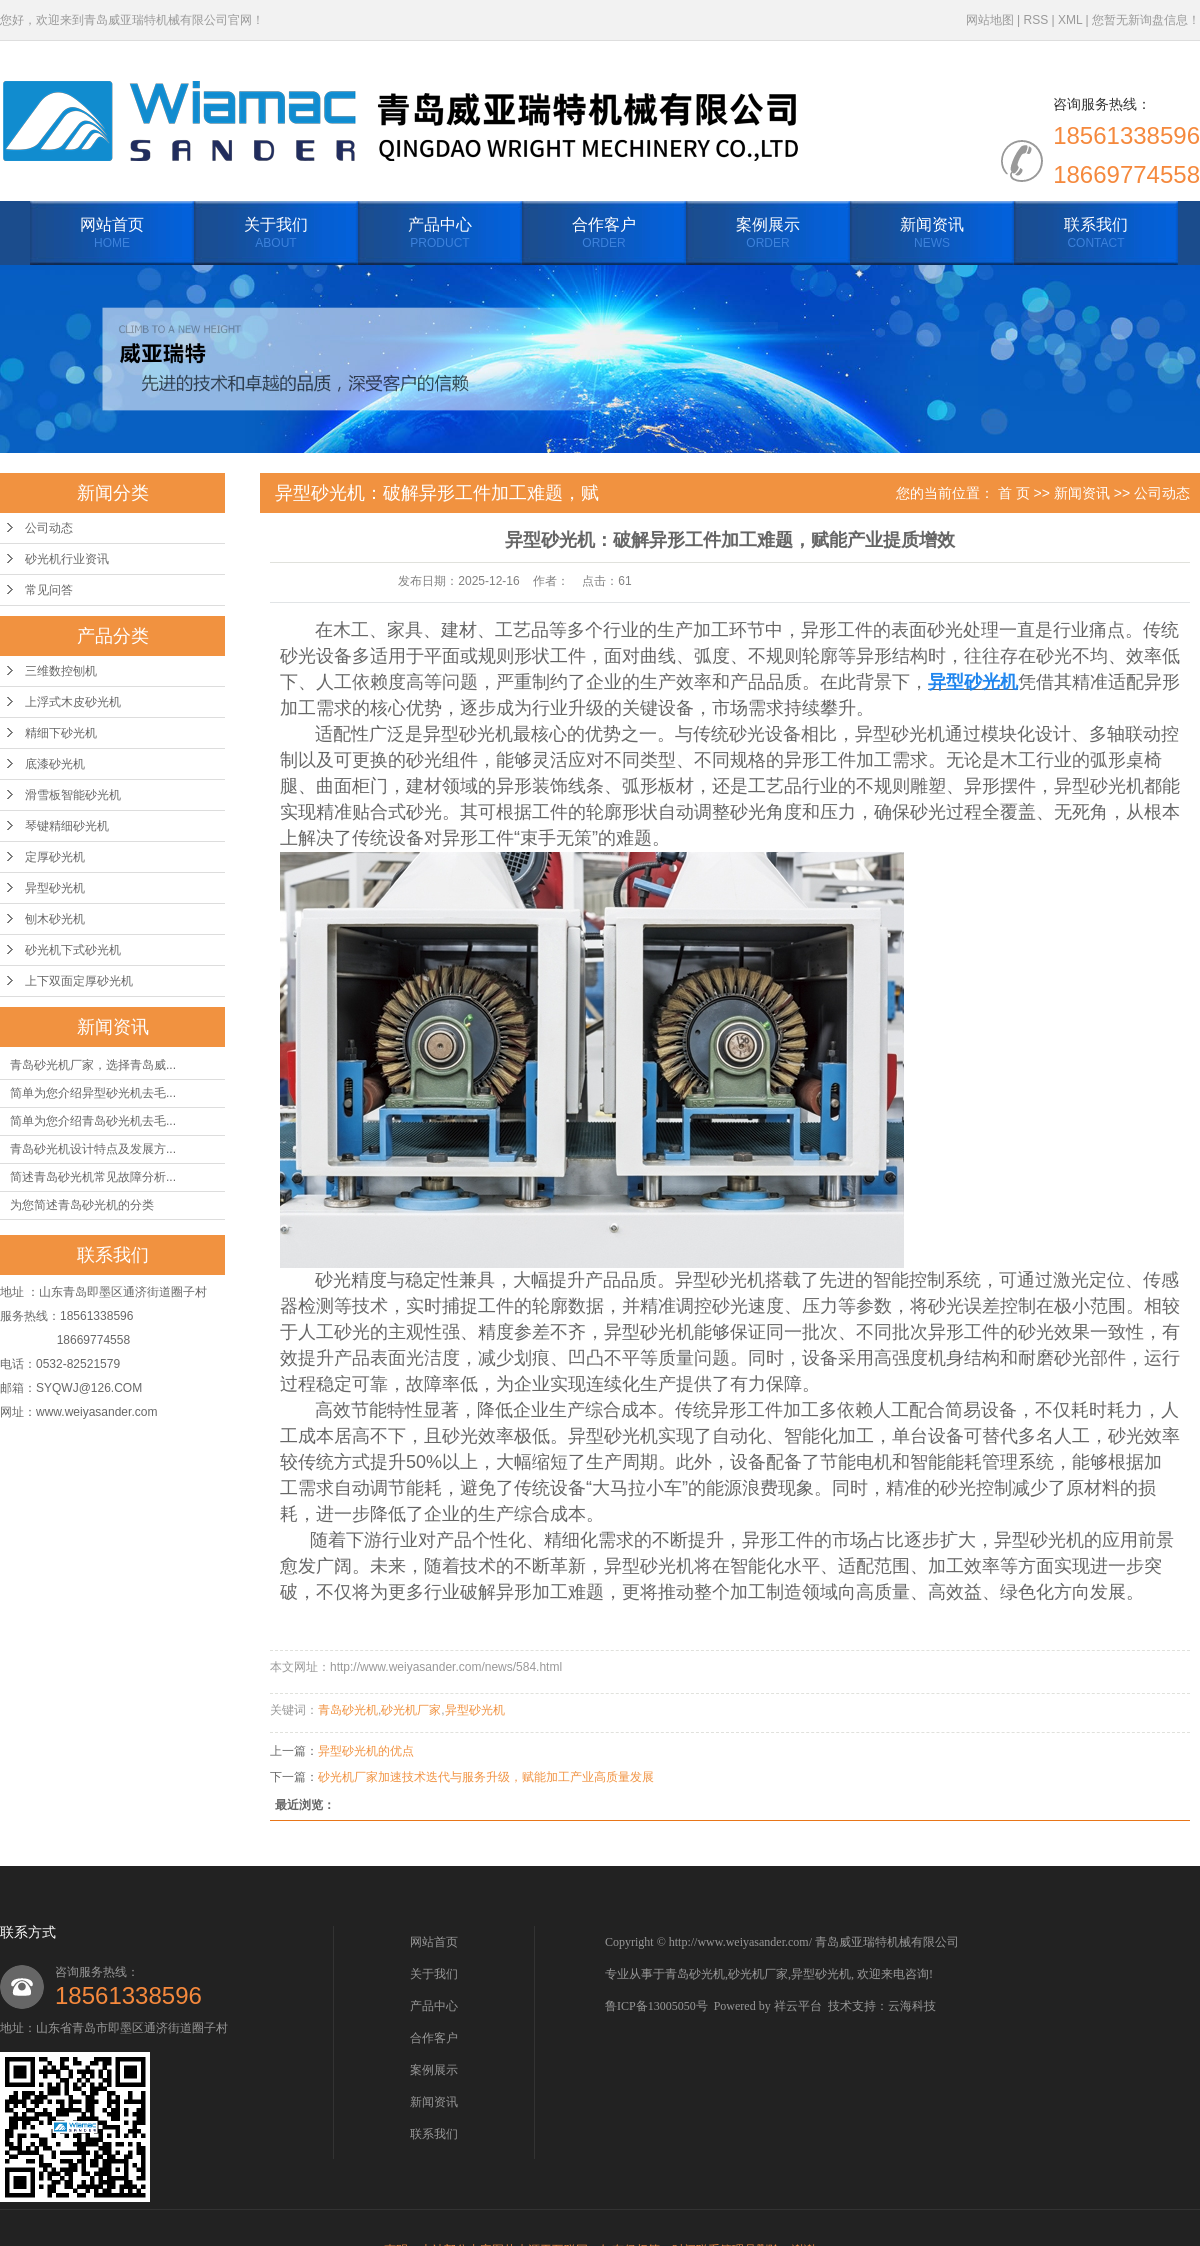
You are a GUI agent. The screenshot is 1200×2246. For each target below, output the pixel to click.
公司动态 (49, 528)
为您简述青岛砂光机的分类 (82, 1205)
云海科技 (912, 2006)
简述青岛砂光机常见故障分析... (93, 1177)
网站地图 (990, 20)
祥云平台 (798, 2006)
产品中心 (440, 234)
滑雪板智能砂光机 (73, 795)
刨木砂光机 (55, 919)
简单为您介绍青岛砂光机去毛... (93, 1121)
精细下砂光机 (61, 733)
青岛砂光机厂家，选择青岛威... (93, 1065)
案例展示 (768, 234)
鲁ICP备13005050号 (656, 2006)
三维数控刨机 (61, 671)
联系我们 (1096, 234)
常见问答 (49, 590)
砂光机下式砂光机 (73, 950)
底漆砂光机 (55, 764)
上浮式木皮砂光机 (73, 702)
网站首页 (112, 234)
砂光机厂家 (411, 1710)
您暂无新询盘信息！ (1146, 20)
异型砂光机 (55, 888)
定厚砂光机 (55, 857)
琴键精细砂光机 (67, 826)
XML (1070, 20)
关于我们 (276, 234)
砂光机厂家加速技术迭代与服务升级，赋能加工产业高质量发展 (486, 1777)
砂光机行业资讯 (67, 559)
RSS (1035, 20)
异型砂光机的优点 (366, 1751)
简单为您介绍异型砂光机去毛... (93, 1093)
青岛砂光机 (348, 1710)
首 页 (1014, 493)
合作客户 (604, 234)
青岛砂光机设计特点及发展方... (93, 1149)
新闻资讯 (932, 234)
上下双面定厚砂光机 (79, 981)
